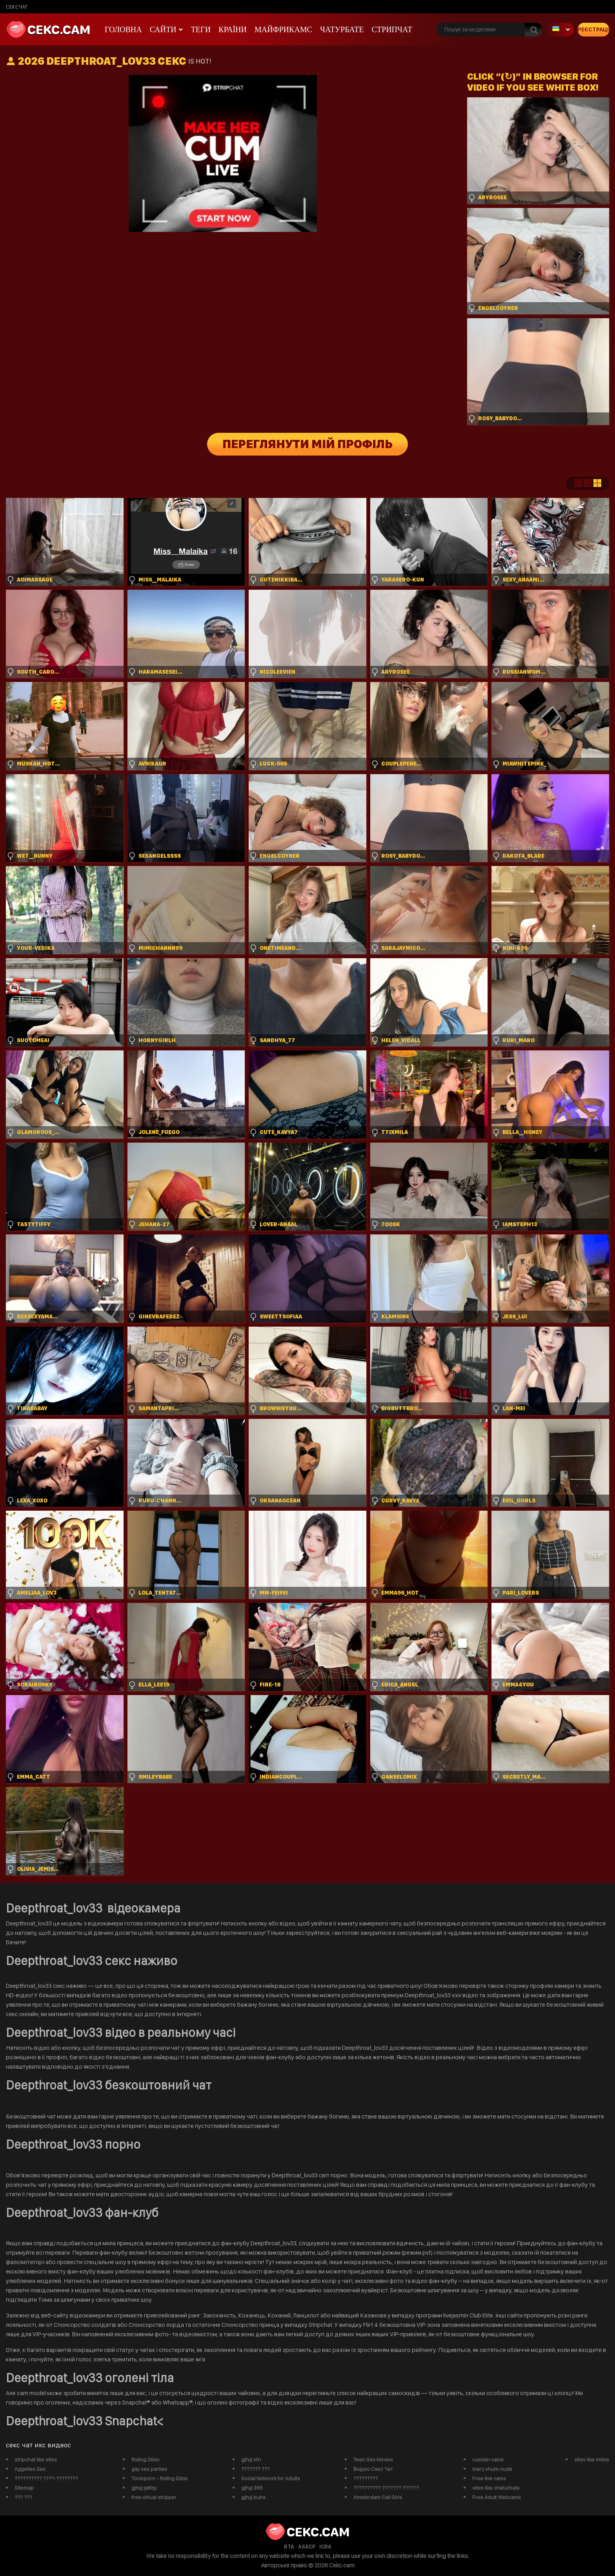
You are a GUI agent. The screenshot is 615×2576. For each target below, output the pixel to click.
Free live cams (489, 2478)
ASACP (306, 2546)
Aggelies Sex (30, 2469)
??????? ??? (255, 2469)
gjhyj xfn (251, 2459)
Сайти (163, 29)
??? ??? (23, 2497)
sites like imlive (591, 2459)
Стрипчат (391, 29)
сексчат (16, 7)
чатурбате (342, 29)
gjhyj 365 (252, 2488)
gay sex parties (149, 2469)
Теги (201, 29)
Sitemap (24, 2488)
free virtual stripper (153, 2497)
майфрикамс (283, 29)
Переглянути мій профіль (307, 444)
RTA (289, 2546)
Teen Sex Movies (373, 2459)
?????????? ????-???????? (46, 2478)
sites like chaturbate (496, 2488)
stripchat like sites (36, 2459)
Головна (123, 29)
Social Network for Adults (270, 2478)
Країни (232, 29)
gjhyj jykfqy (143, 2488)
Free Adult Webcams (496, 2497)
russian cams (488, 2459)
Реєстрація (593, 29)
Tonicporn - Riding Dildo (159, 2478)
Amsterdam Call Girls (377, 2497)
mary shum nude (492, 2469)
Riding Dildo (145, 2459)
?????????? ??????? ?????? (386, 2488)
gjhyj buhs (253, 2497)
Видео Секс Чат (373, 2469)
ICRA (325, 2546)
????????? (365, 2478)
